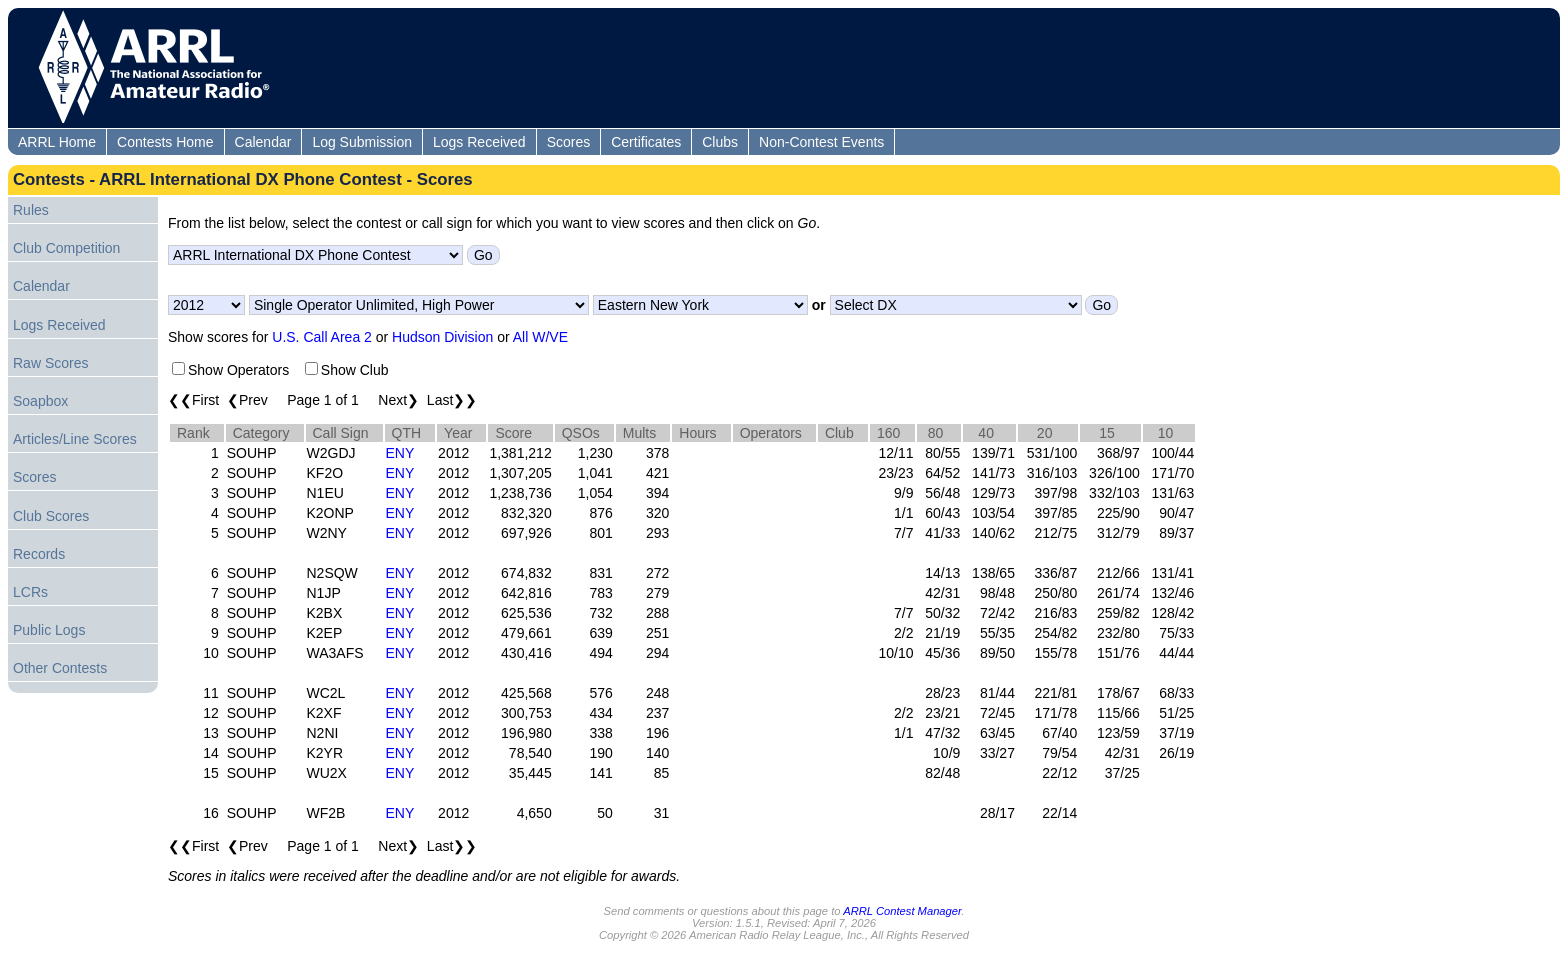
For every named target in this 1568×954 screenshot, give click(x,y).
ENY (400, 453)
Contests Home (165, 142)
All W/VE (540, 337)
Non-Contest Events (821, 142)
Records (39, 554)
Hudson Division (442, 337)
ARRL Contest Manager (902, 911)
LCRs (30, 592)
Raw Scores (50, 363)
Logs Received (479, 142)
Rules (31, 210)
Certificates (646, 142)
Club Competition (66, 248)
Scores (569, 142)
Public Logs (49, 630)
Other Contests (60, 668)
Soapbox (40, 401)
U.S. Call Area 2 (322, 337)
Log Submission (362, 142)
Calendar (263, 142)
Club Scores (51, 516)
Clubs (720, 142)
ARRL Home (57, 142)
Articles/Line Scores (75, 439)
